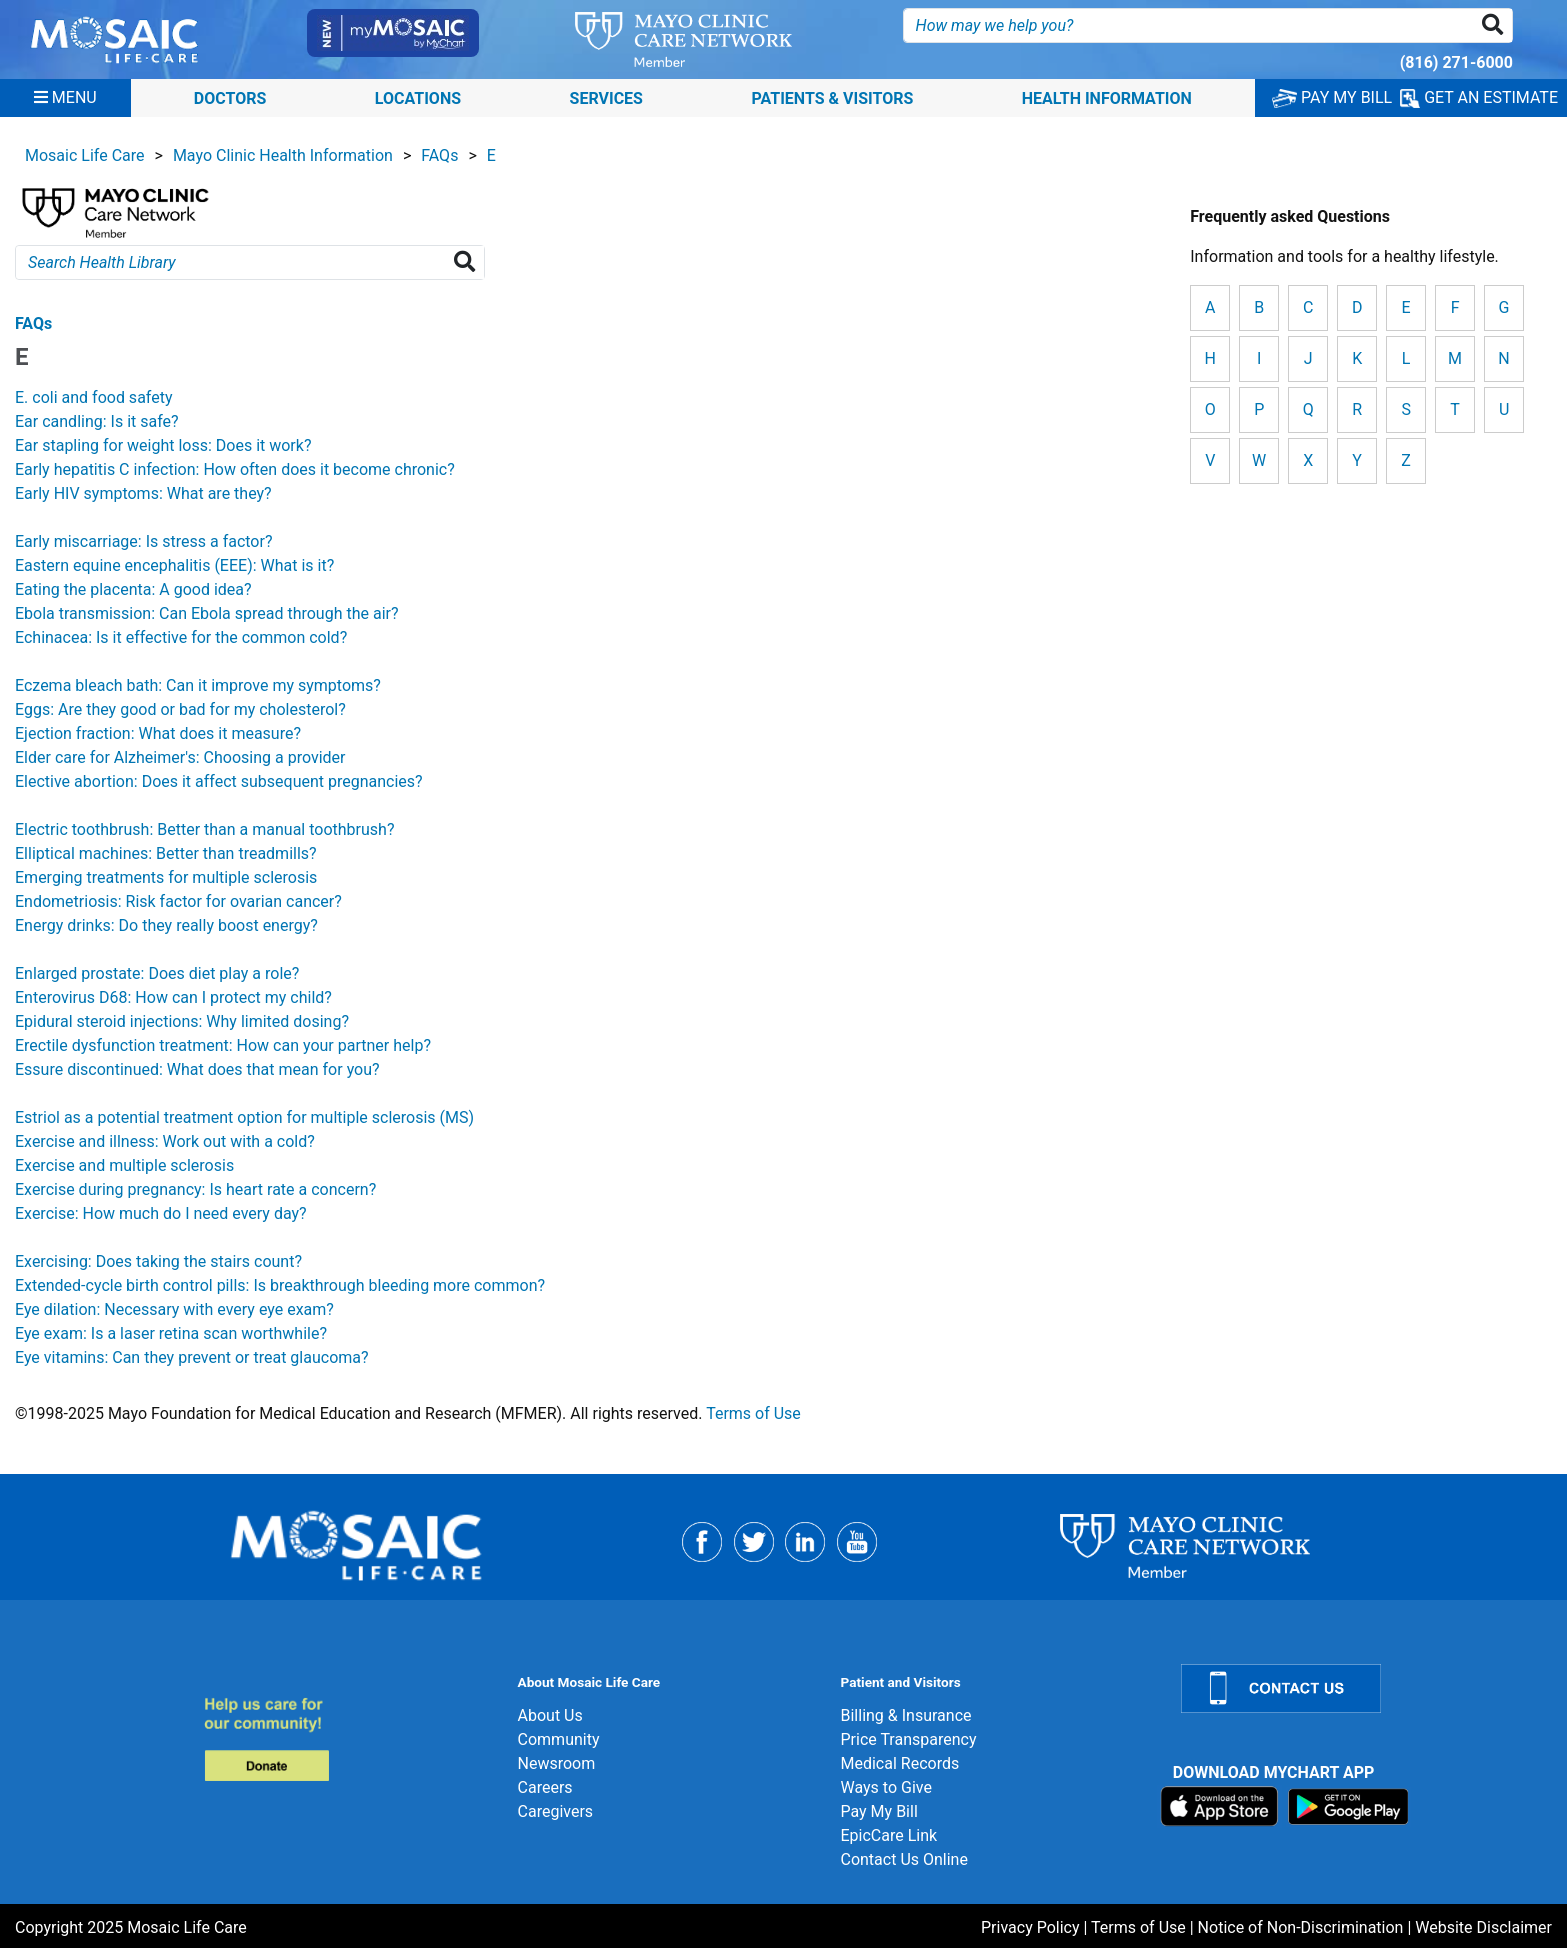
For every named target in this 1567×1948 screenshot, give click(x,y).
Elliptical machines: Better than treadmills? (166, 853)
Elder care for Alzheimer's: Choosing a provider (180, 757)
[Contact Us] (1362, 1688)
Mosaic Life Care (85, 155)
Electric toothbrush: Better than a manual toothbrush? (204, 829)
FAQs (439, 155)
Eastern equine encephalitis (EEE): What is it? (174, 565)
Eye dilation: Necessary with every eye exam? (174, 1309)
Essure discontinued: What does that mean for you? (197, 1069)
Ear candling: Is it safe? (97, 421)
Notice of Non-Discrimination (1301, 1927)
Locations (418, 97)
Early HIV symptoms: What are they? (143, 493)
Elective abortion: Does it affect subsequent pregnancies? (219, 781)
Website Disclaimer (1483, 1927)
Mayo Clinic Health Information (283, 155)
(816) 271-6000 (1456, 62)
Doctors (230, 97)
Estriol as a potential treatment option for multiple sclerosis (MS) (244, 1117)
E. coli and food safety (94, 397)
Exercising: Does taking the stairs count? (158, 1261)
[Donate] (348, 1738)
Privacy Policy (1030, 1927)
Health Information (1107, 97)
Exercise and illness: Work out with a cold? (165, 1141)
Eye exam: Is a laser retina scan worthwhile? (171, 1333)
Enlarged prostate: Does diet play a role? (157, 973)
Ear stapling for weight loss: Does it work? (163, 445)
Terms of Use (753, 1413)
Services (606, 97)
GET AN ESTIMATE (1479, 98)
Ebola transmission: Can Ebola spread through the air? (207, 613)
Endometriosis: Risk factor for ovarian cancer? (178, 901)
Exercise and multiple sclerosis (124, 1165)
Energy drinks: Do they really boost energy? (166, 925)
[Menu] (65, 98)
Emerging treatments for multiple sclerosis (166, 877)
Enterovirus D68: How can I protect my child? (173, 997)
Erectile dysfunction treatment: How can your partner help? (223, 1045)
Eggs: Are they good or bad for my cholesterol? (180, 709)
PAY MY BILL (1332, 97)
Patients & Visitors (832, 97)
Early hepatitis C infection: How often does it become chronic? (235, 469)
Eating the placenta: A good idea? (133, 589)
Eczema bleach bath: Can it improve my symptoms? (198, 685)
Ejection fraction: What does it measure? (158, 733)
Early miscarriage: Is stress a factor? (143, 541)
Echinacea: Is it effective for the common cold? (181, 637)
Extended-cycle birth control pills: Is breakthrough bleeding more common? (280, 1285)
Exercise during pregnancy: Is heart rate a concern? (195, 1189)
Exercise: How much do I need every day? (161, 1213)
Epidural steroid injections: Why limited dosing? (182, 1021)
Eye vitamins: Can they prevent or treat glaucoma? (192, 1357)
